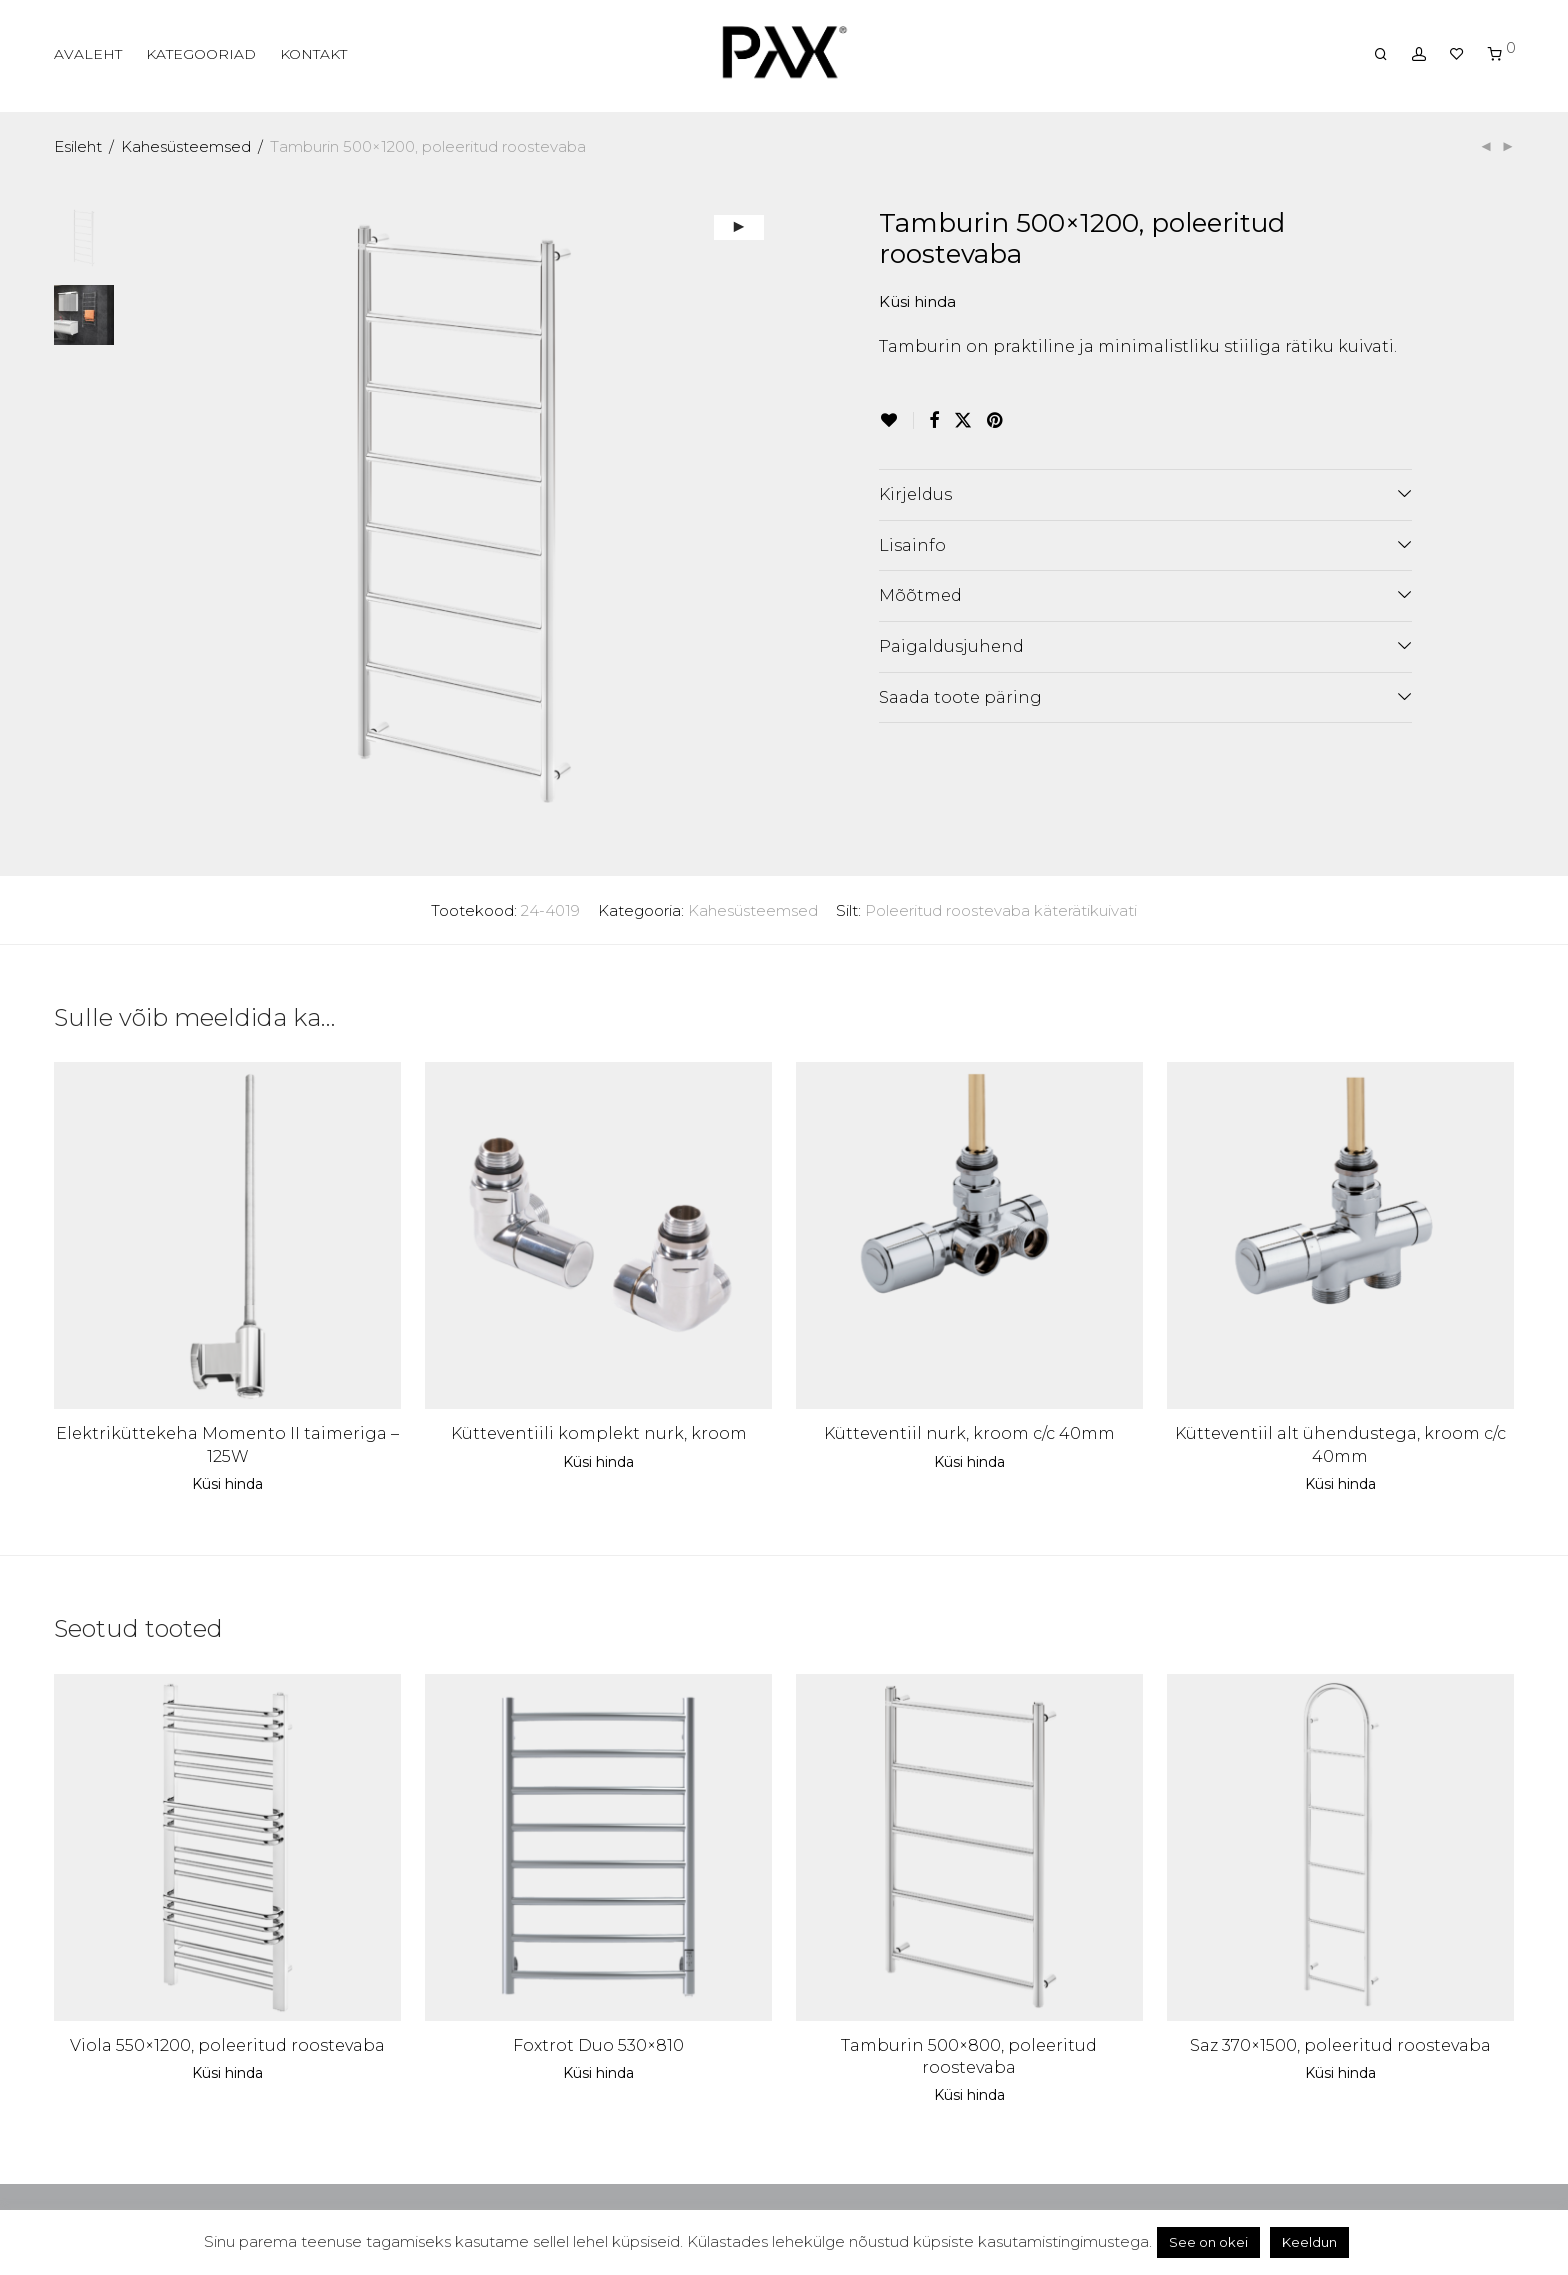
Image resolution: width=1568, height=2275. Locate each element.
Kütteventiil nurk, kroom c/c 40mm (969, 1433)
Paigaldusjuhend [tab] (951, 646)
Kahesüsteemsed (186, 146)
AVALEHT (88, 54)
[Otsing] (1381, 54)
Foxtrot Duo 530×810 (598, 2045)
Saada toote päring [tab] (960, 697)
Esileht (78, 146)
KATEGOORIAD (201, 54)
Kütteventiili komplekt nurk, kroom (599, 1433)
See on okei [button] (1208, 2242)
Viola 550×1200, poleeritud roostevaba (227, 2045)
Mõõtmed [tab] (920, 595)
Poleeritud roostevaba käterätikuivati (1001, 910)
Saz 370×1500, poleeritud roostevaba (1340, 2045)
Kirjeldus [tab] (915, 494)
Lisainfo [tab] (912, 545)
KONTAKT (313, 54)
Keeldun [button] (1309, 2242)
